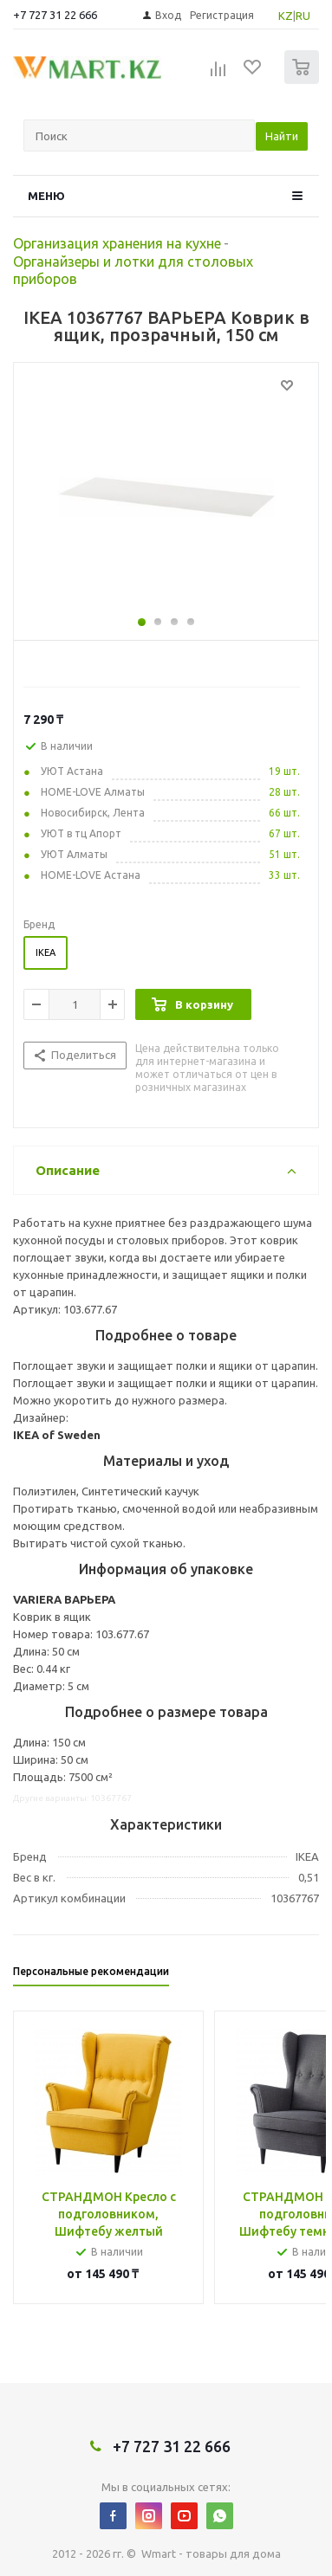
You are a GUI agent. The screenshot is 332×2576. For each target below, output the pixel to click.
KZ (285, 16)
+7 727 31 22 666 (55, 15)
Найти (281, 136)
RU (303, 16)
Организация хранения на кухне (117, 243)
